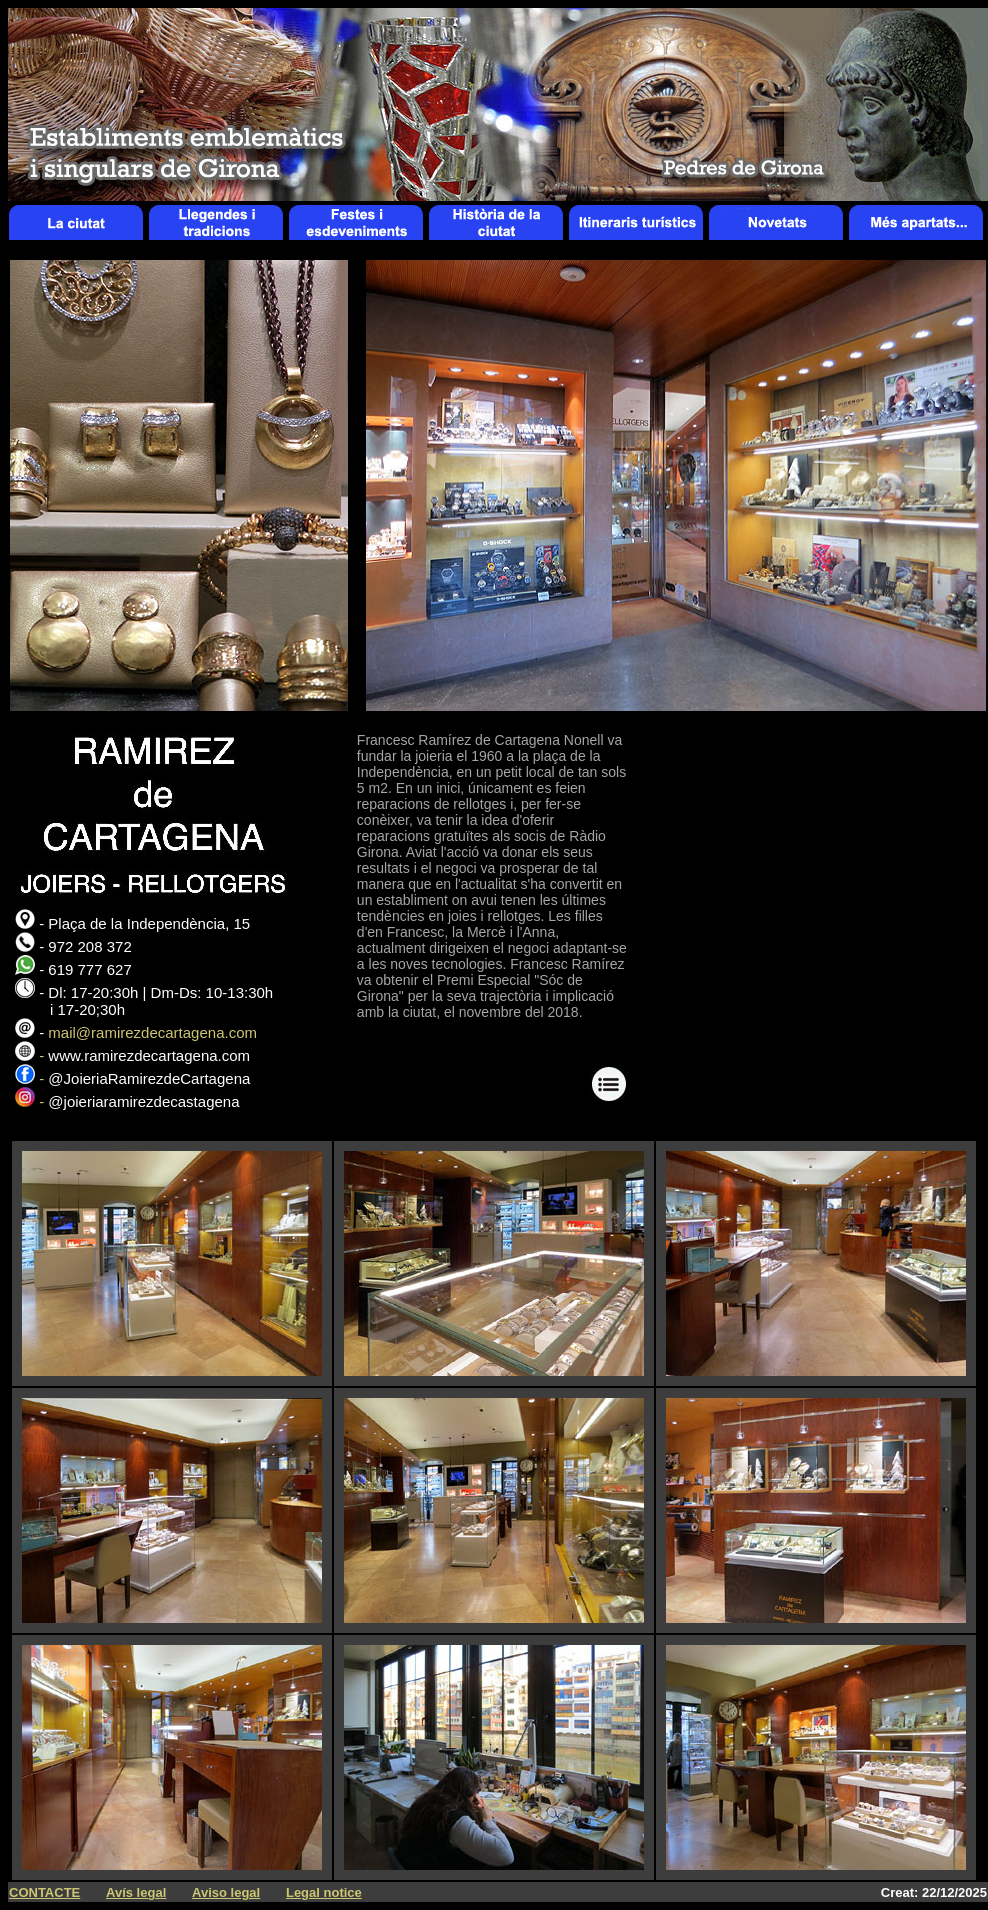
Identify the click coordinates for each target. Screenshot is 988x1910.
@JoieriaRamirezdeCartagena (149, 1078)
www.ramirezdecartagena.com (149, 1055)
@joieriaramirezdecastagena (143, 1101)
